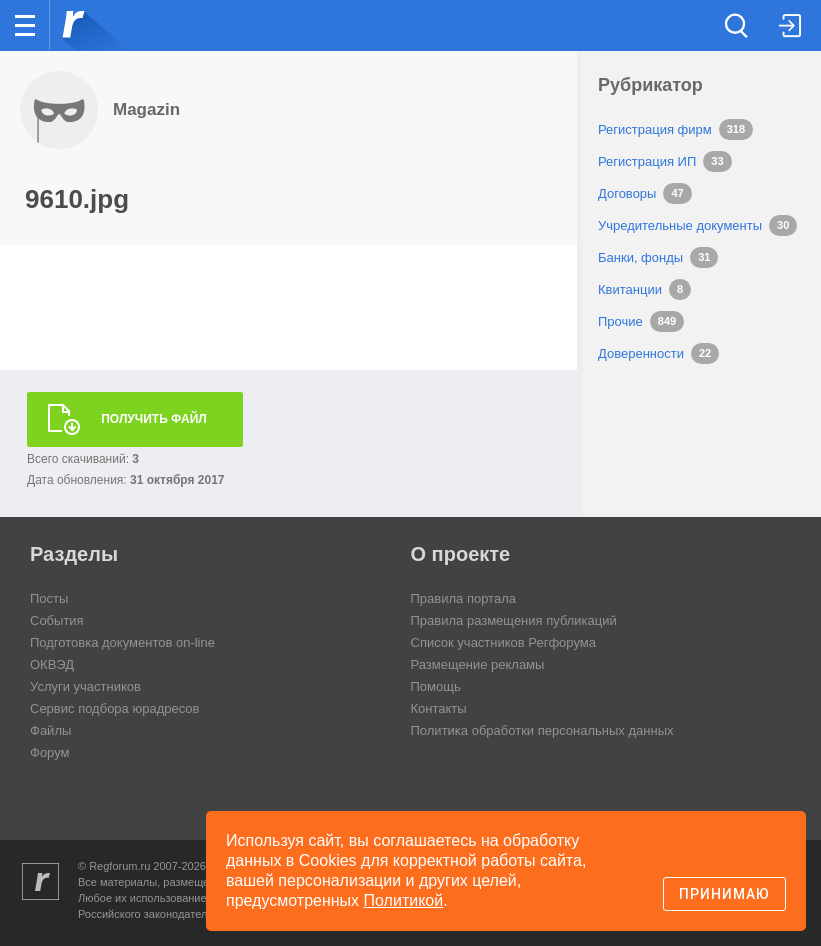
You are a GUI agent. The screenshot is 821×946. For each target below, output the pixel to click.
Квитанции (630, 289)
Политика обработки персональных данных (542, 730)
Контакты (439, 708)
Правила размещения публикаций (514, 620)
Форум (50, 752)
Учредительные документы (680, 225)
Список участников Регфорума (503, 642)
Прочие (620, 321)
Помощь (436, 686)
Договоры (627, 193)
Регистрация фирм (655, 129)
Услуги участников (85, 686)
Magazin (146, 109)
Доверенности (641, 353)
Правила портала (463, 598)
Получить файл (154, 419)
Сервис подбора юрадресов (114, 708)
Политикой (404, 900)
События (57, 620)
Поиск (739, 23)
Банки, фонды (640, 257)
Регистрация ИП (647, 161)
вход (780, 11)
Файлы (50, 730)
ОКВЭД (52, 664)
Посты (49, 598)
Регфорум (81, 23)
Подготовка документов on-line (122, 642)
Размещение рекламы (478, 664)
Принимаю (724, 894)
